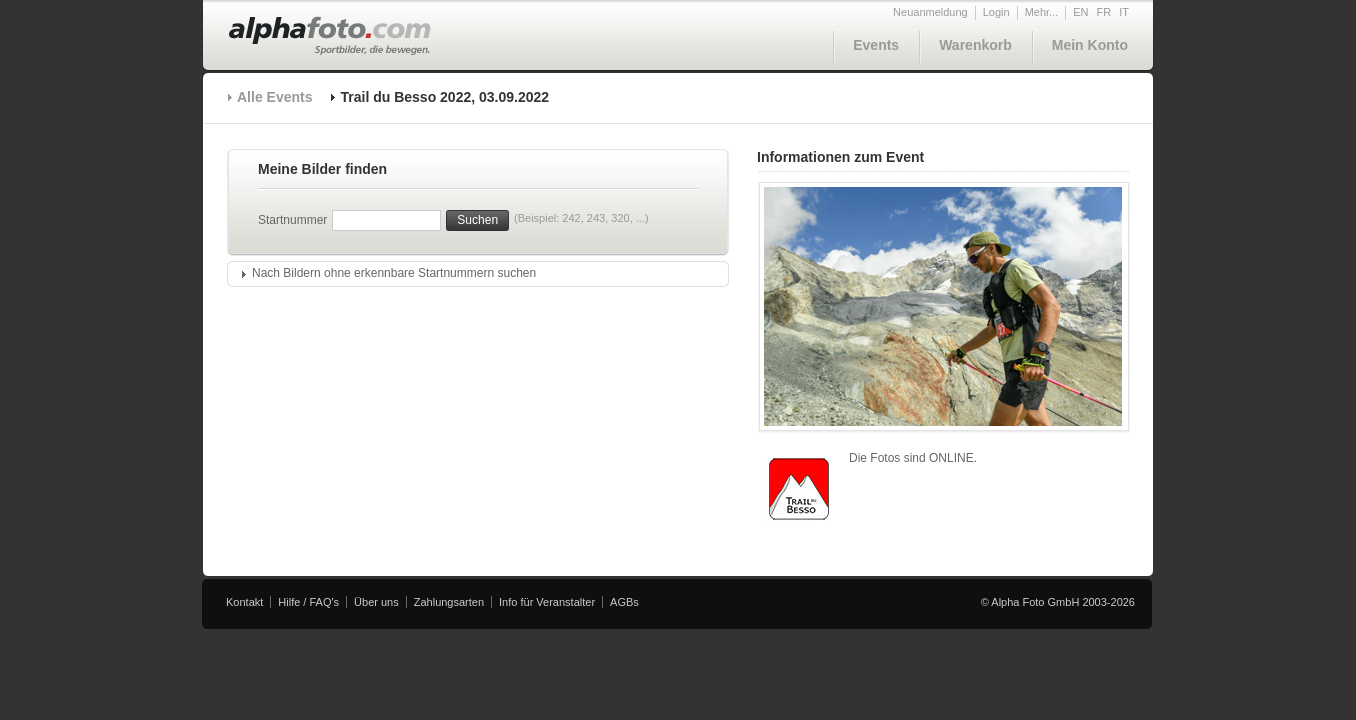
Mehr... (1042, 12)
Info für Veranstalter (547, 602)
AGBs (624, 602)
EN (1080, 12)
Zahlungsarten (449, 602)
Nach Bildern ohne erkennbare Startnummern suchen (394, 273)
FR (1104, 12)
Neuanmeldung (930, 12)
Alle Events (274, 97)
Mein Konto (1090, 45)
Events (876, 45)
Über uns (376, 602)
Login (996, 12)
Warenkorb (975, 45)
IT (1124, 12)
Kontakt (244, 602)
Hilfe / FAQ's (308, 602)
